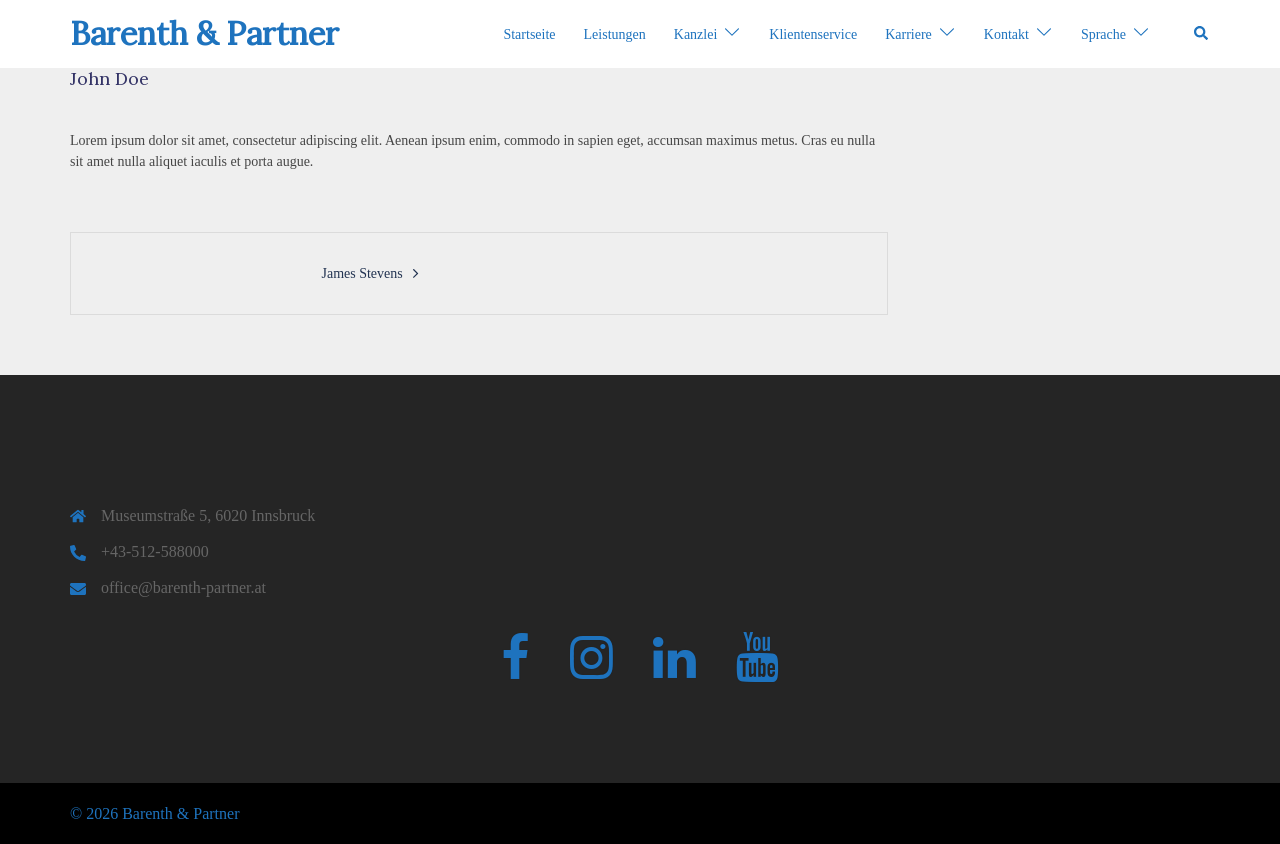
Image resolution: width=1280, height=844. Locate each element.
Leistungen (615, 34)
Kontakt (1006, 34)
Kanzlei (696, 34)
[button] (1202, 34)
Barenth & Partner (204, 33)
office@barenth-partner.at (183, 587)
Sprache (1103, 34)
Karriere (908, 34)
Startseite (529, 34)
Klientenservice (813, 34)
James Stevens (361, 273)
